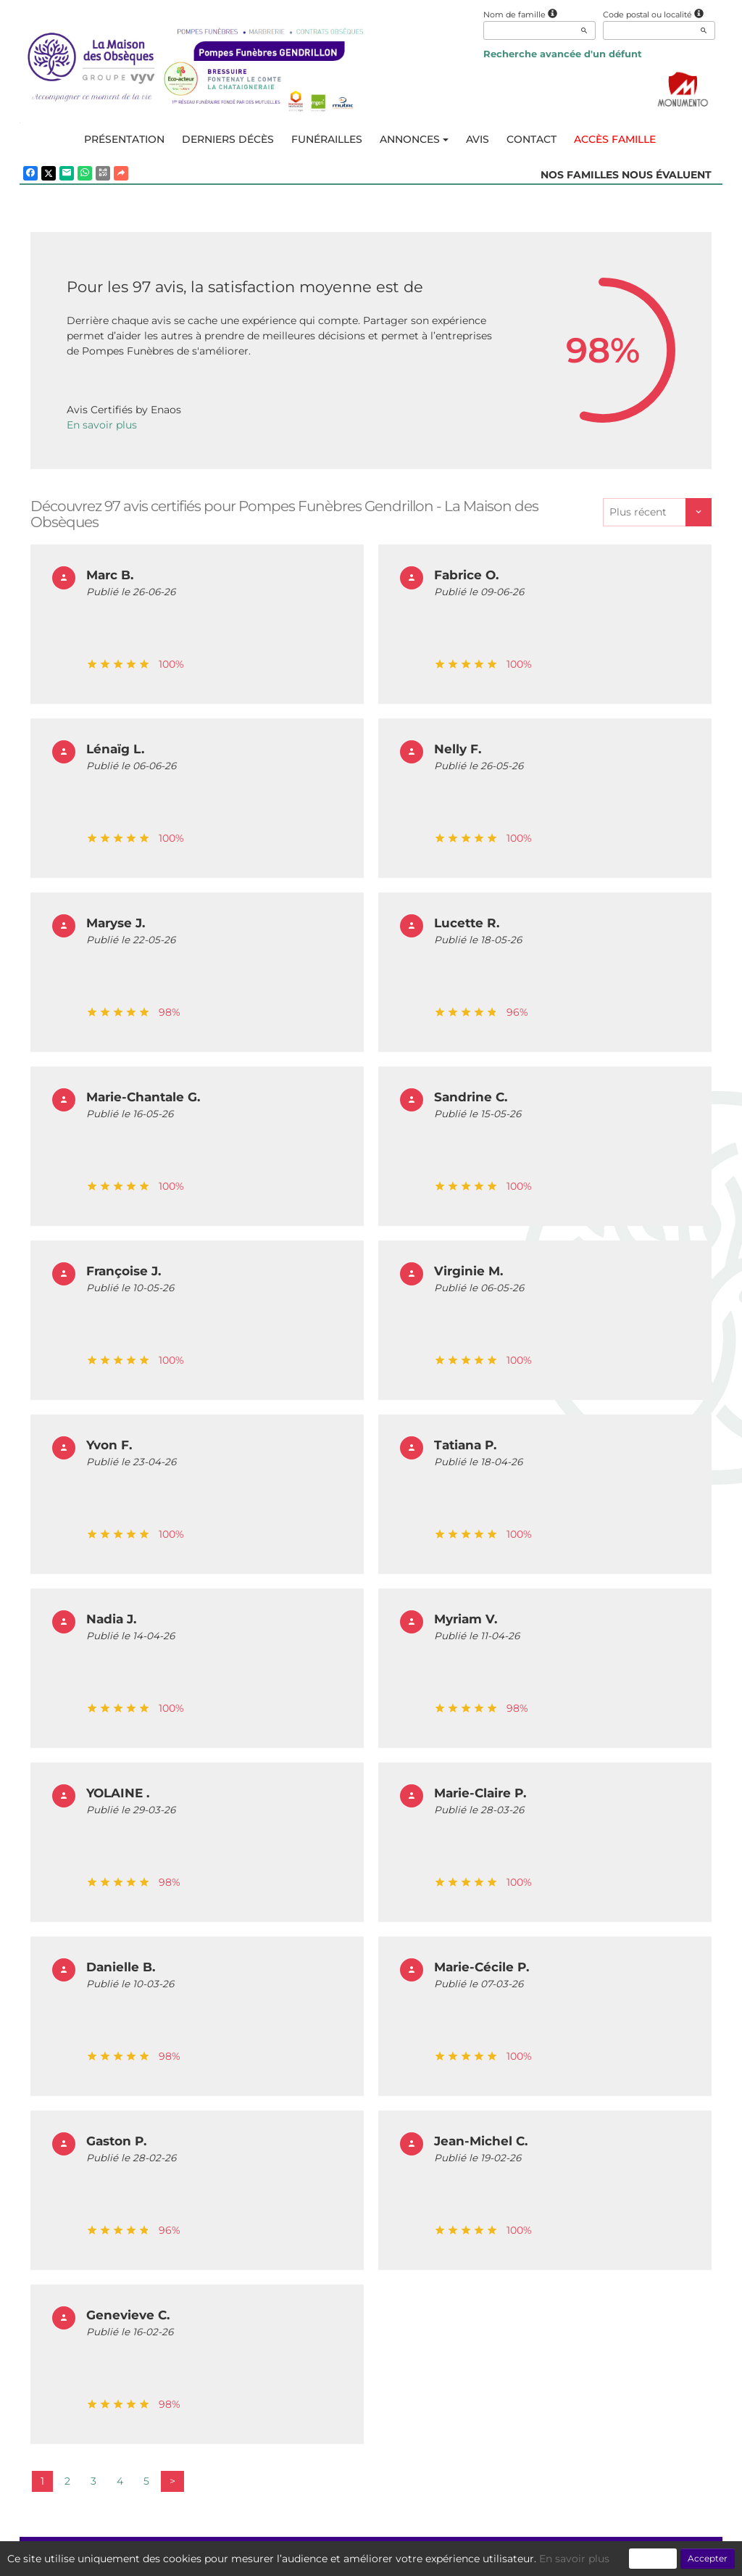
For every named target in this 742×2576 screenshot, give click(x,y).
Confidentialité (364, 2557)
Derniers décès (228, 139)
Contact (531, 139)
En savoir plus (102, 424)
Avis (477, 139)
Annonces (414, 139)
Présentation (124, 139)
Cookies (431, 2557)
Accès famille (615, 139)
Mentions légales (503, 2557)
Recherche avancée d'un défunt (562, 53)
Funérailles (326, 139)
